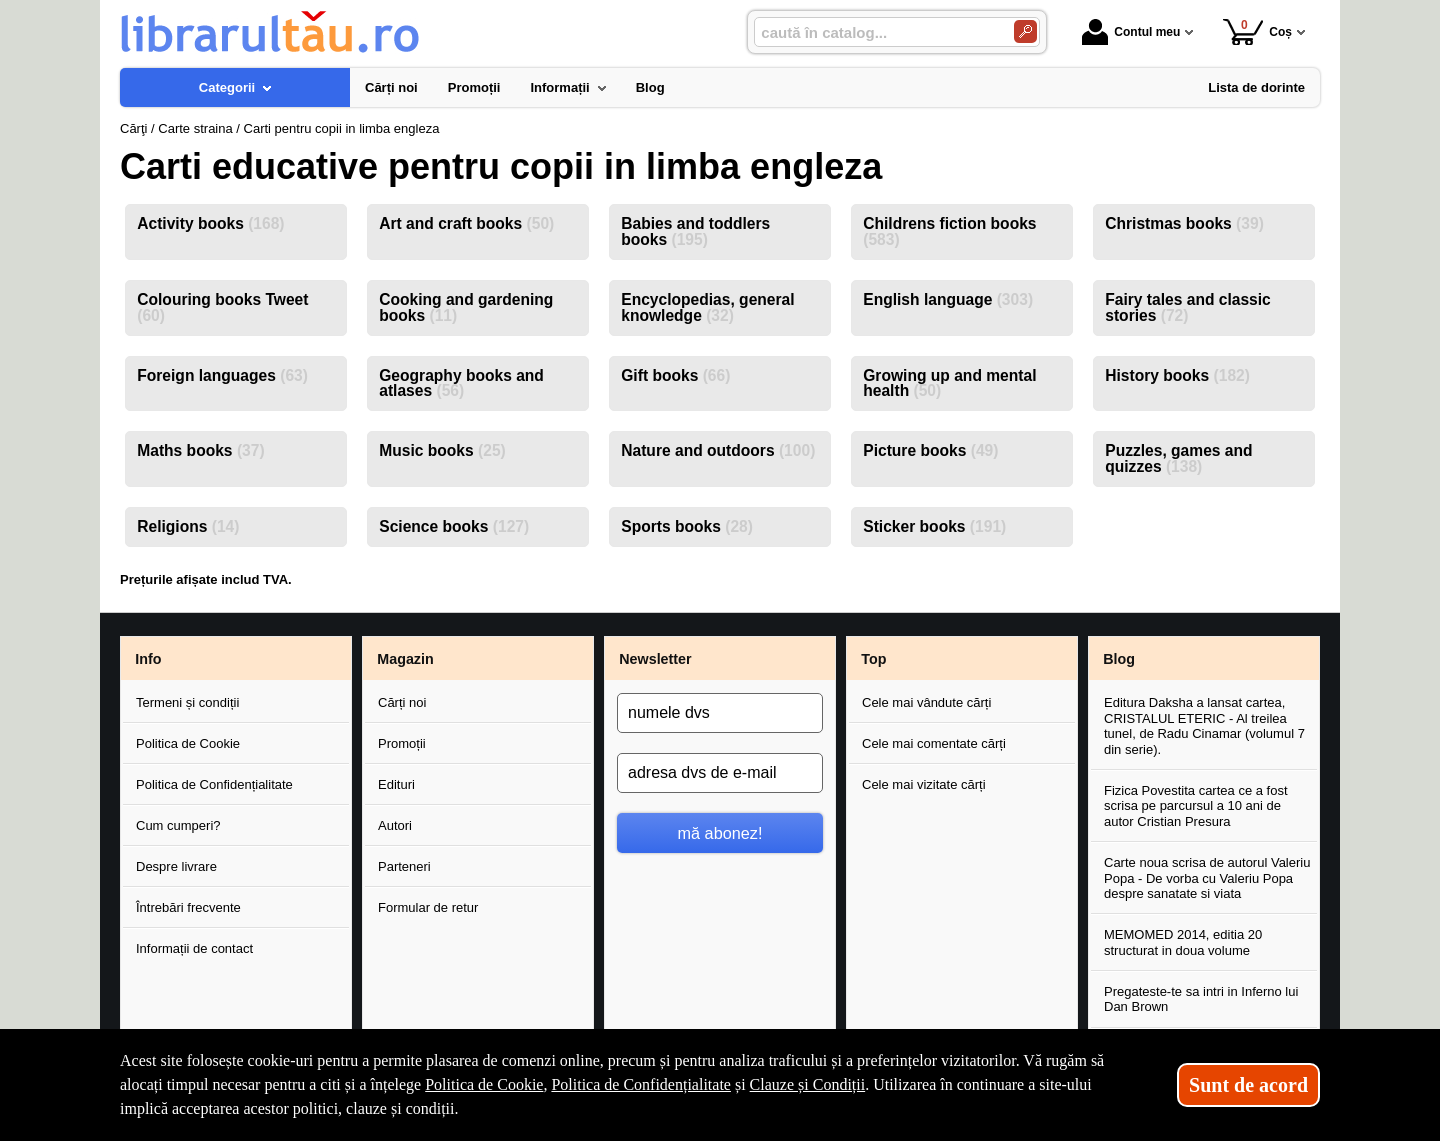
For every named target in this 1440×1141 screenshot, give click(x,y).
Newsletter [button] (655, 659)
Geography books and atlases (461, 383)
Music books (442, 450)
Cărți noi (402, 702)
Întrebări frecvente (188, 907)
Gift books (675, 375)
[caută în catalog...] (876, 32)
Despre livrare (176, 866)
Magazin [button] (405, 659)
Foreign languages (222, 375)
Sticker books (934, 526)
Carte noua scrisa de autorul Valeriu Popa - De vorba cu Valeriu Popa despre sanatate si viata (1207, 878)
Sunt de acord (1248, 1085)
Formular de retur (428, 907)
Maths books (200, 450)
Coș (1257, 31)
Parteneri (404, 866)
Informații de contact (194, 948)
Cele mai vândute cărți (926, 702)
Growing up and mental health (949, 383)
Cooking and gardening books (466, 307)
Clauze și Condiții (808, 1084)
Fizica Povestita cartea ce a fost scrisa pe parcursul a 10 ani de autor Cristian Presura (1196, 806)
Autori (395, 825)
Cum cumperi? (178, 825)
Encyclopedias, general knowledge (707, 307)
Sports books (687, 526)
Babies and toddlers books (695, 231)
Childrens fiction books (949, 231)
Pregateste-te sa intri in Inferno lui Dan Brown (1201, 999)
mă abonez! (720, 833)
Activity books (210, 223)
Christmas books (1184, 223)
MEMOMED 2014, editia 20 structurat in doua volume (1183, 942)
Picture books (930, 450)
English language (948, 299)
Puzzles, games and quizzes (1178, 458)
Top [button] (873, 659)
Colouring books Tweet (222, 307)
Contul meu (1131, 32)
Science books (454, 526)
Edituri (396, 784)
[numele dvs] (720, 713)
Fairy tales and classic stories (1188, 307)
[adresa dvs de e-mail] (720, 773)
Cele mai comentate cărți (934, 743)
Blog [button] (1119, 659)
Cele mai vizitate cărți (924, 784)
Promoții (402, 743)
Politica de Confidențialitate (214, 784)
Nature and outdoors (718, 450)
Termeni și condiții (187, 702)
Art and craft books (466, 223)
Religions (188, 526)
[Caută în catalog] (1025, 31)
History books (1177, 375)
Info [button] (148, 659)
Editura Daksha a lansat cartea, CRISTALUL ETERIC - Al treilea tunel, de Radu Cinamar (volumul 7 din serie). (1204, 726)
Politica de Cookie (188, 743)
